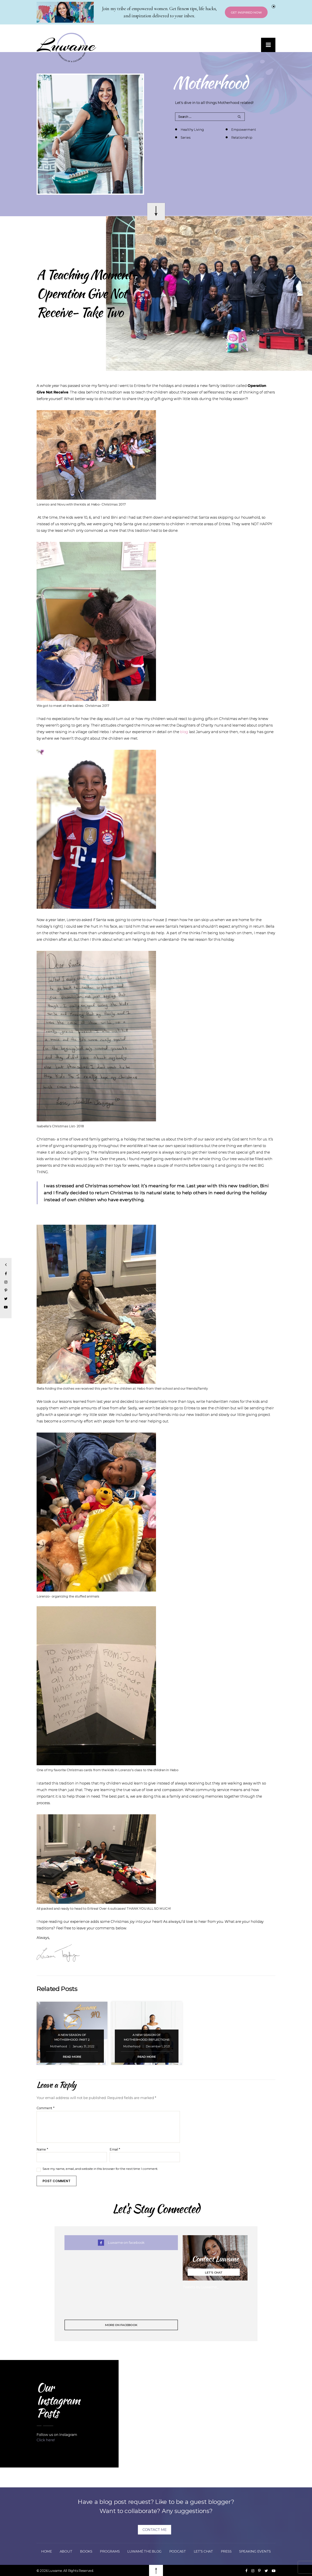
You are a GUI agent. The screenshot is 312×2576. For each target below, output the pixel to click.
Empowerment (243, 130)
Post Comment (56, 2181)
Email (115, 2149)
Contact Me (154, 2530)
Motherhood (58, 2046)
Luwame (55, 2571)
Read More (72, 2057)
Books (86, 2551)
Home (46, 2551)
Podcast (177, 2551)
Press (226, 2551)
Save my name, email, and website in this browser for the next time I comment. (100, 2169)
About (66, 2551)
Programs (110, 2551)
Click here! (46, 2440)
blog (184, 732)
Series (185, 138)
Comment (46, 2108)
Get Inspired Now (246, 12)
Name (42, 2149)
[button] (268, 45)
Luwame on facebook (121, 2243)
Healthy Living (192, 130)
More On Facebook (121, 2325)
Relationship (241, 138)
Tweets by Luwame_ (200, 2287)
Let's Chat (213, 2272)
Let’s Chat (203, 2551)
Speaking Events (255, 2551)
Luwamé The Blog (144, 2551)
